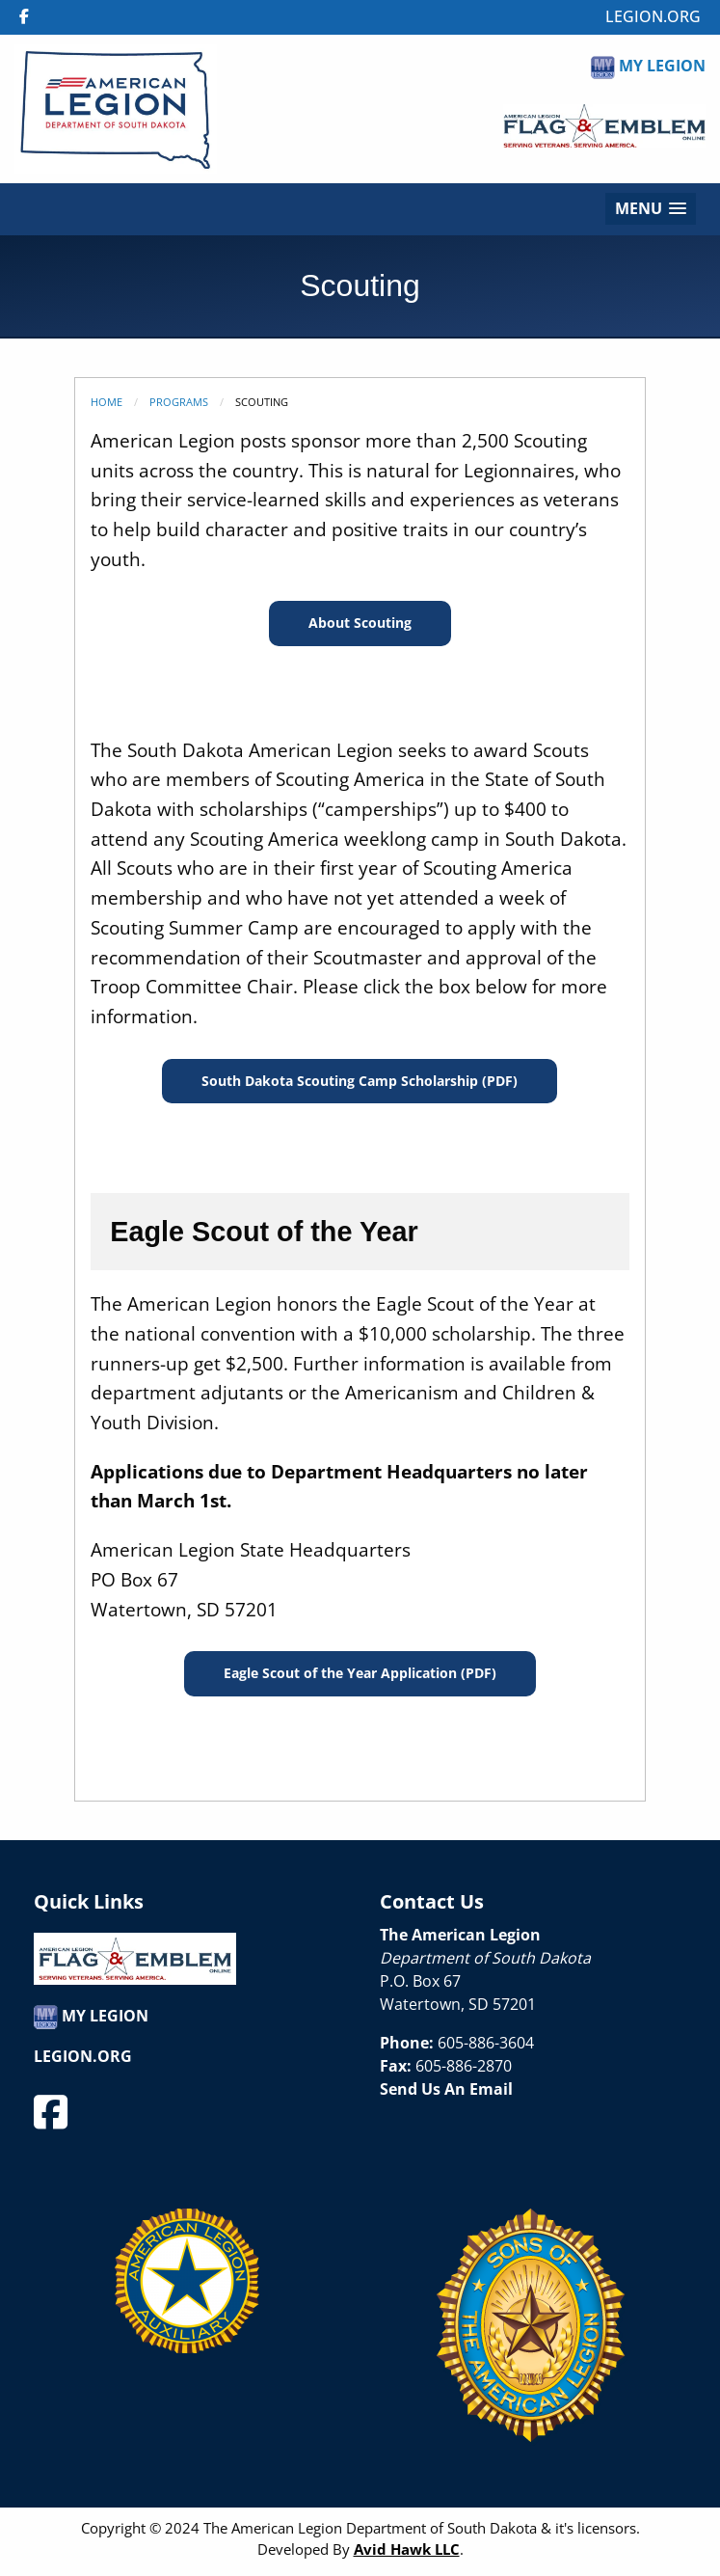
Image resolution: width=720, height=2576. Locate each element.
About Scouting (360, 622)
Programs (178, 401)
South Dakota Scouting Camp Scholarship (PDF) (359, 1080)
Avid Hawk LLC (407, 2549)
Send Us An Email (446, 2089)
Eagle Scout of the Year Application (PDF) (360, 1673)
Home (106, 401)
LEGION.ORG (653, 16)
